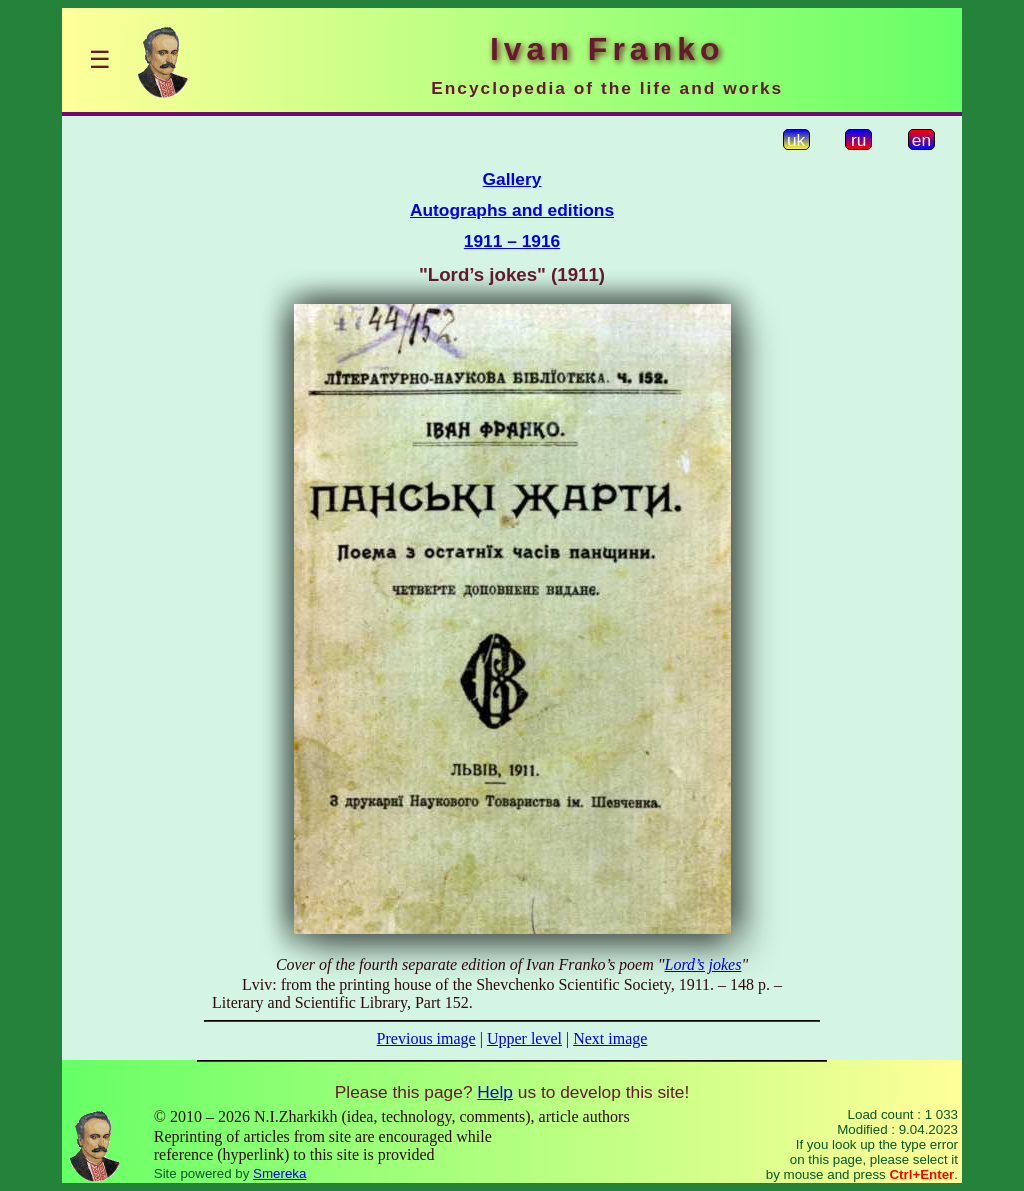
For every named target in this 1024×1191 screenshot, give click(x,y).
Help (495, 1092)
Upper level (524, 1038)
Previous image (426, 1038)
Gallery (512, 179)
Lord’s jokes (702, 964)
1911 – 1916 (512, 241)
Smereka (279, 1173)
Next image (610, 1038)
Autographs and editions (512, 210)
